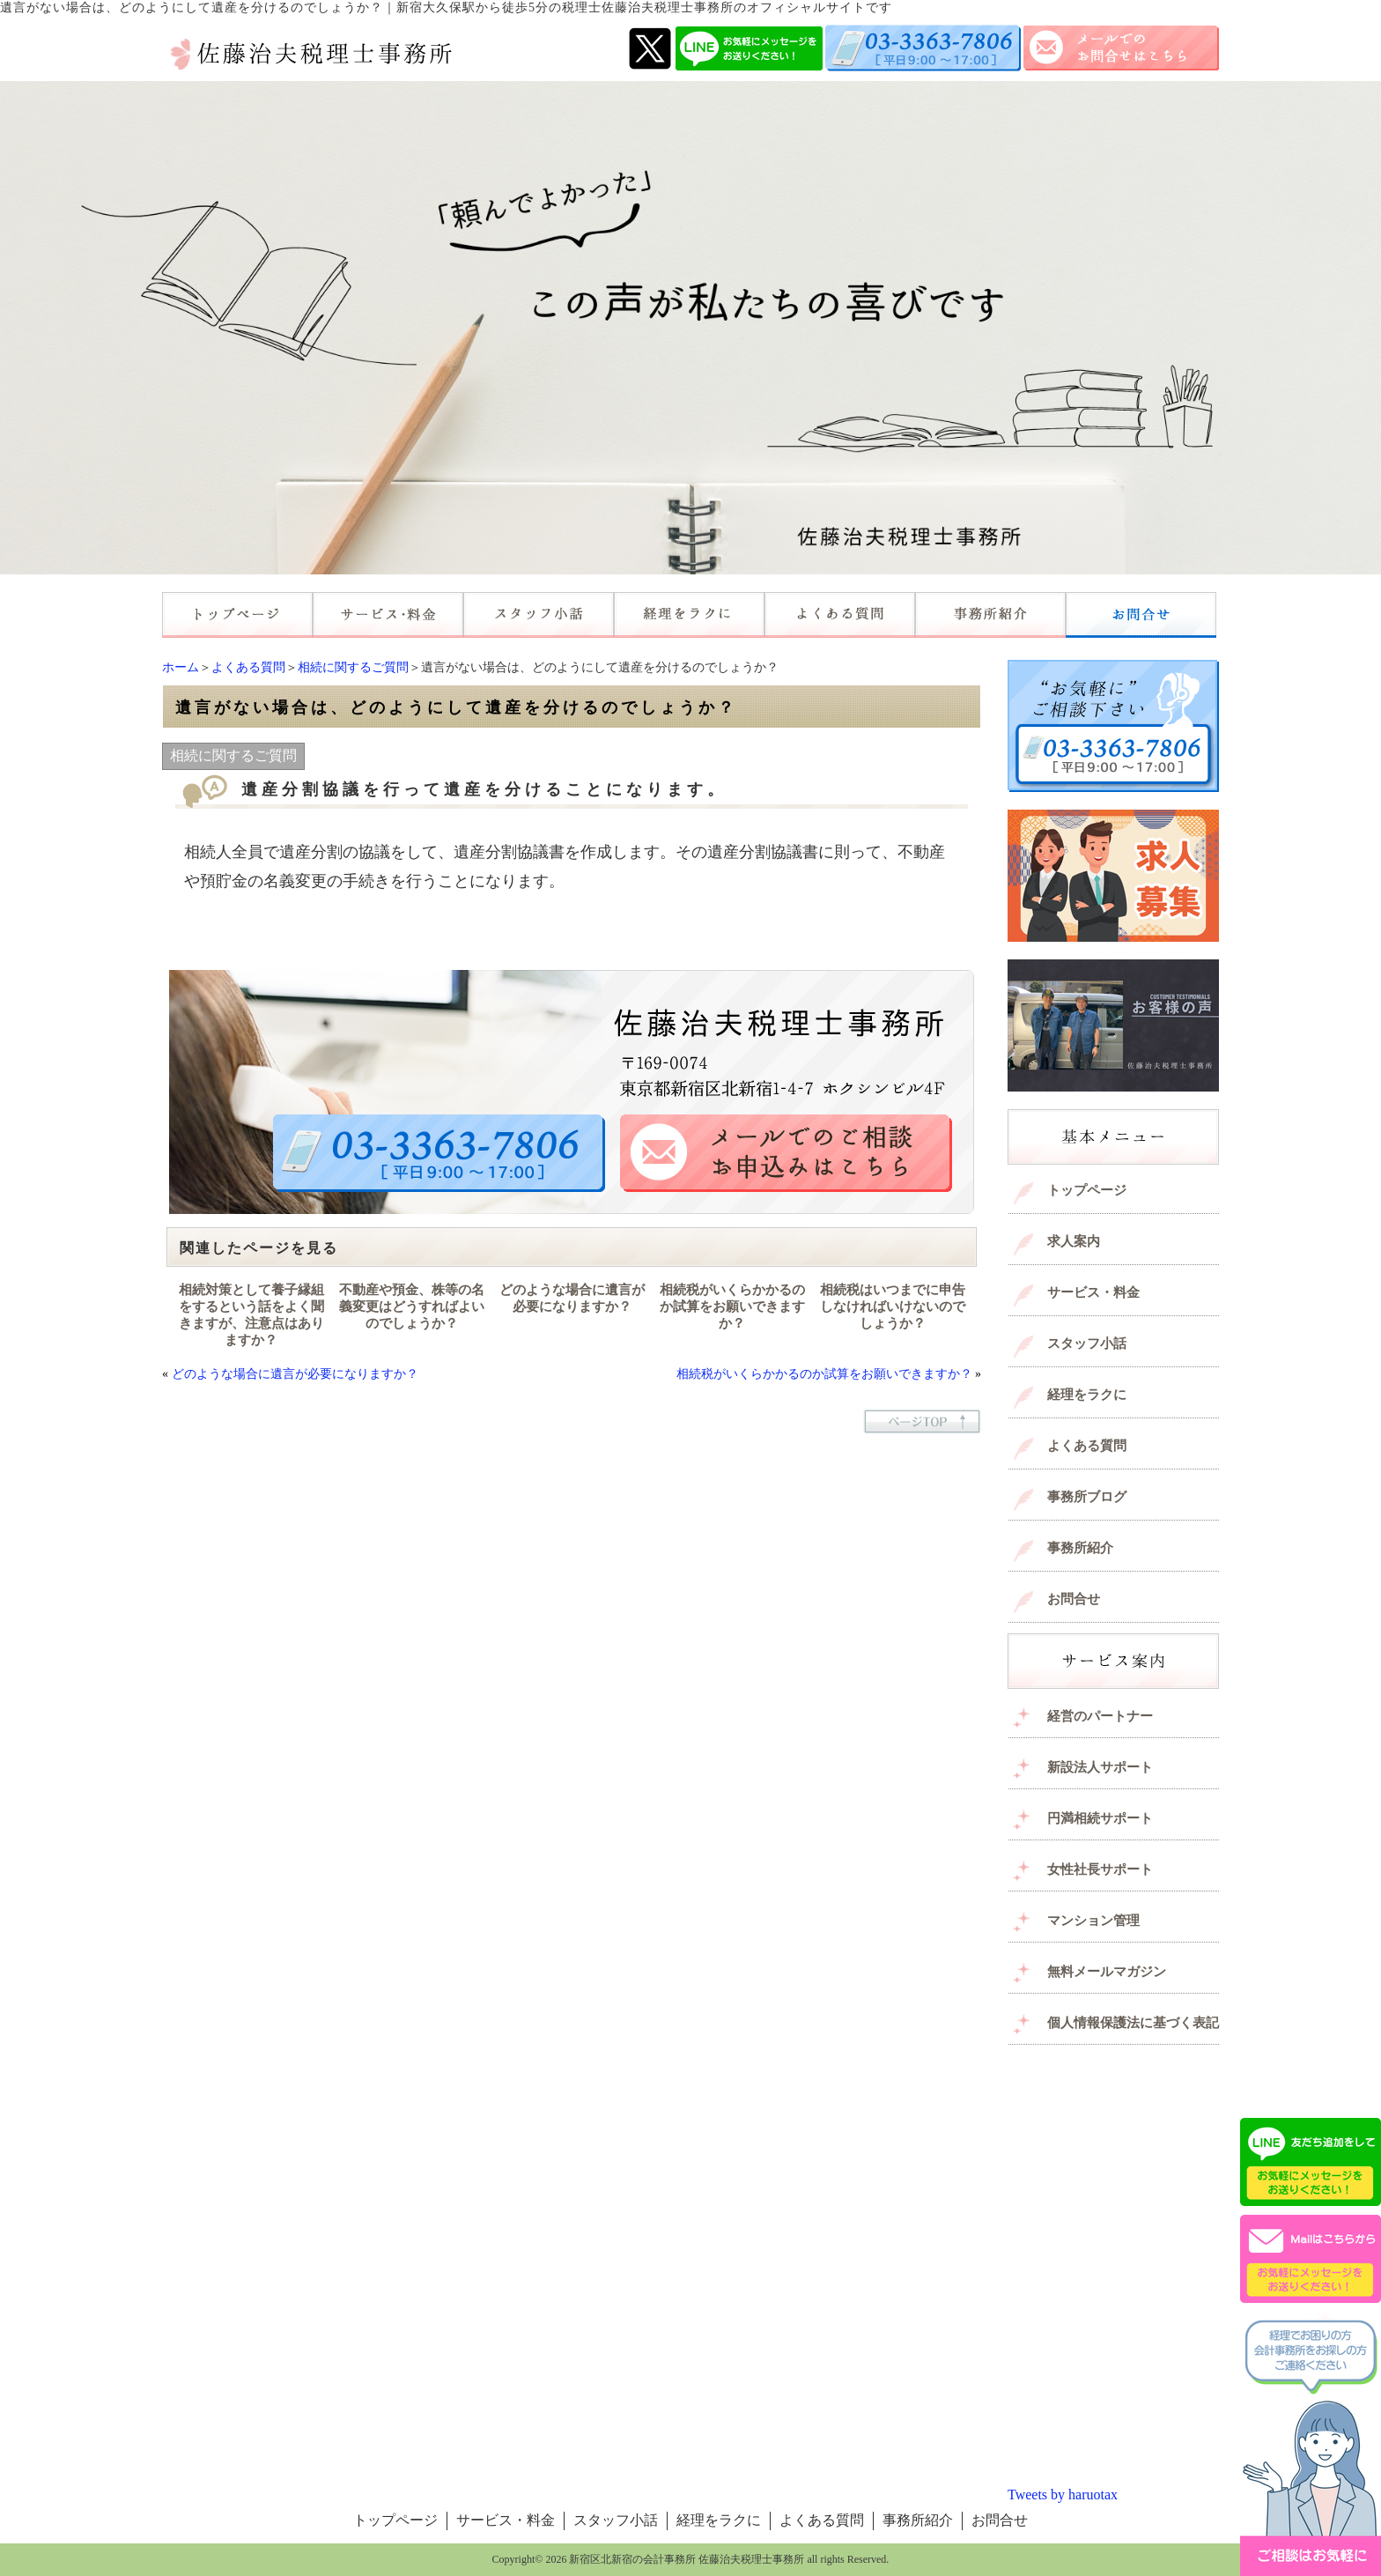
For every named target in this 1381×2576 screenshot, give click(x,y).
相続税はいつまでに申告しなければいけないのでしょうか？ (892, 1306)
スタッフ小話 (1086, 1343)
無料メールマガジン (1106, 1972)
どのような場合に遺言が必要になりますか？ (572, 1298)
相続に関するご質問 (353, 667)
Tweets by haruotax (1063, 2494)
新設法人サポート (1100, 1767)
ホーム (180, 667)
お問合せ (1073, 1599)
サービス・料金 (1093, 1292)
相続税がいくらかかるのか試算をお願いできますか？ (732, 1306)
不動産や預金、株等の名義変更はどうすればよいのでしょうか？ (411, 1306)
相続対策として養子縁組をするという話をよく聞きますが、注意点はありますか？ (251, 1315)
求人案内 (1073, 1241)
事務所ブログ (1086, 1497)
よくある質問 (248, 667)
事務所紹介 (1080, 1548)
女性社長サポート (1100, 1869)
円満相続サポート (1100, 1818)
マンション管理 (1093, 1920)
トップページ (1086, 1190)
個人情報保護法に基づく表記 (1133, 2023)
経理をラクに (1086, 1395)
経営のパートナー (1100, 1716)
